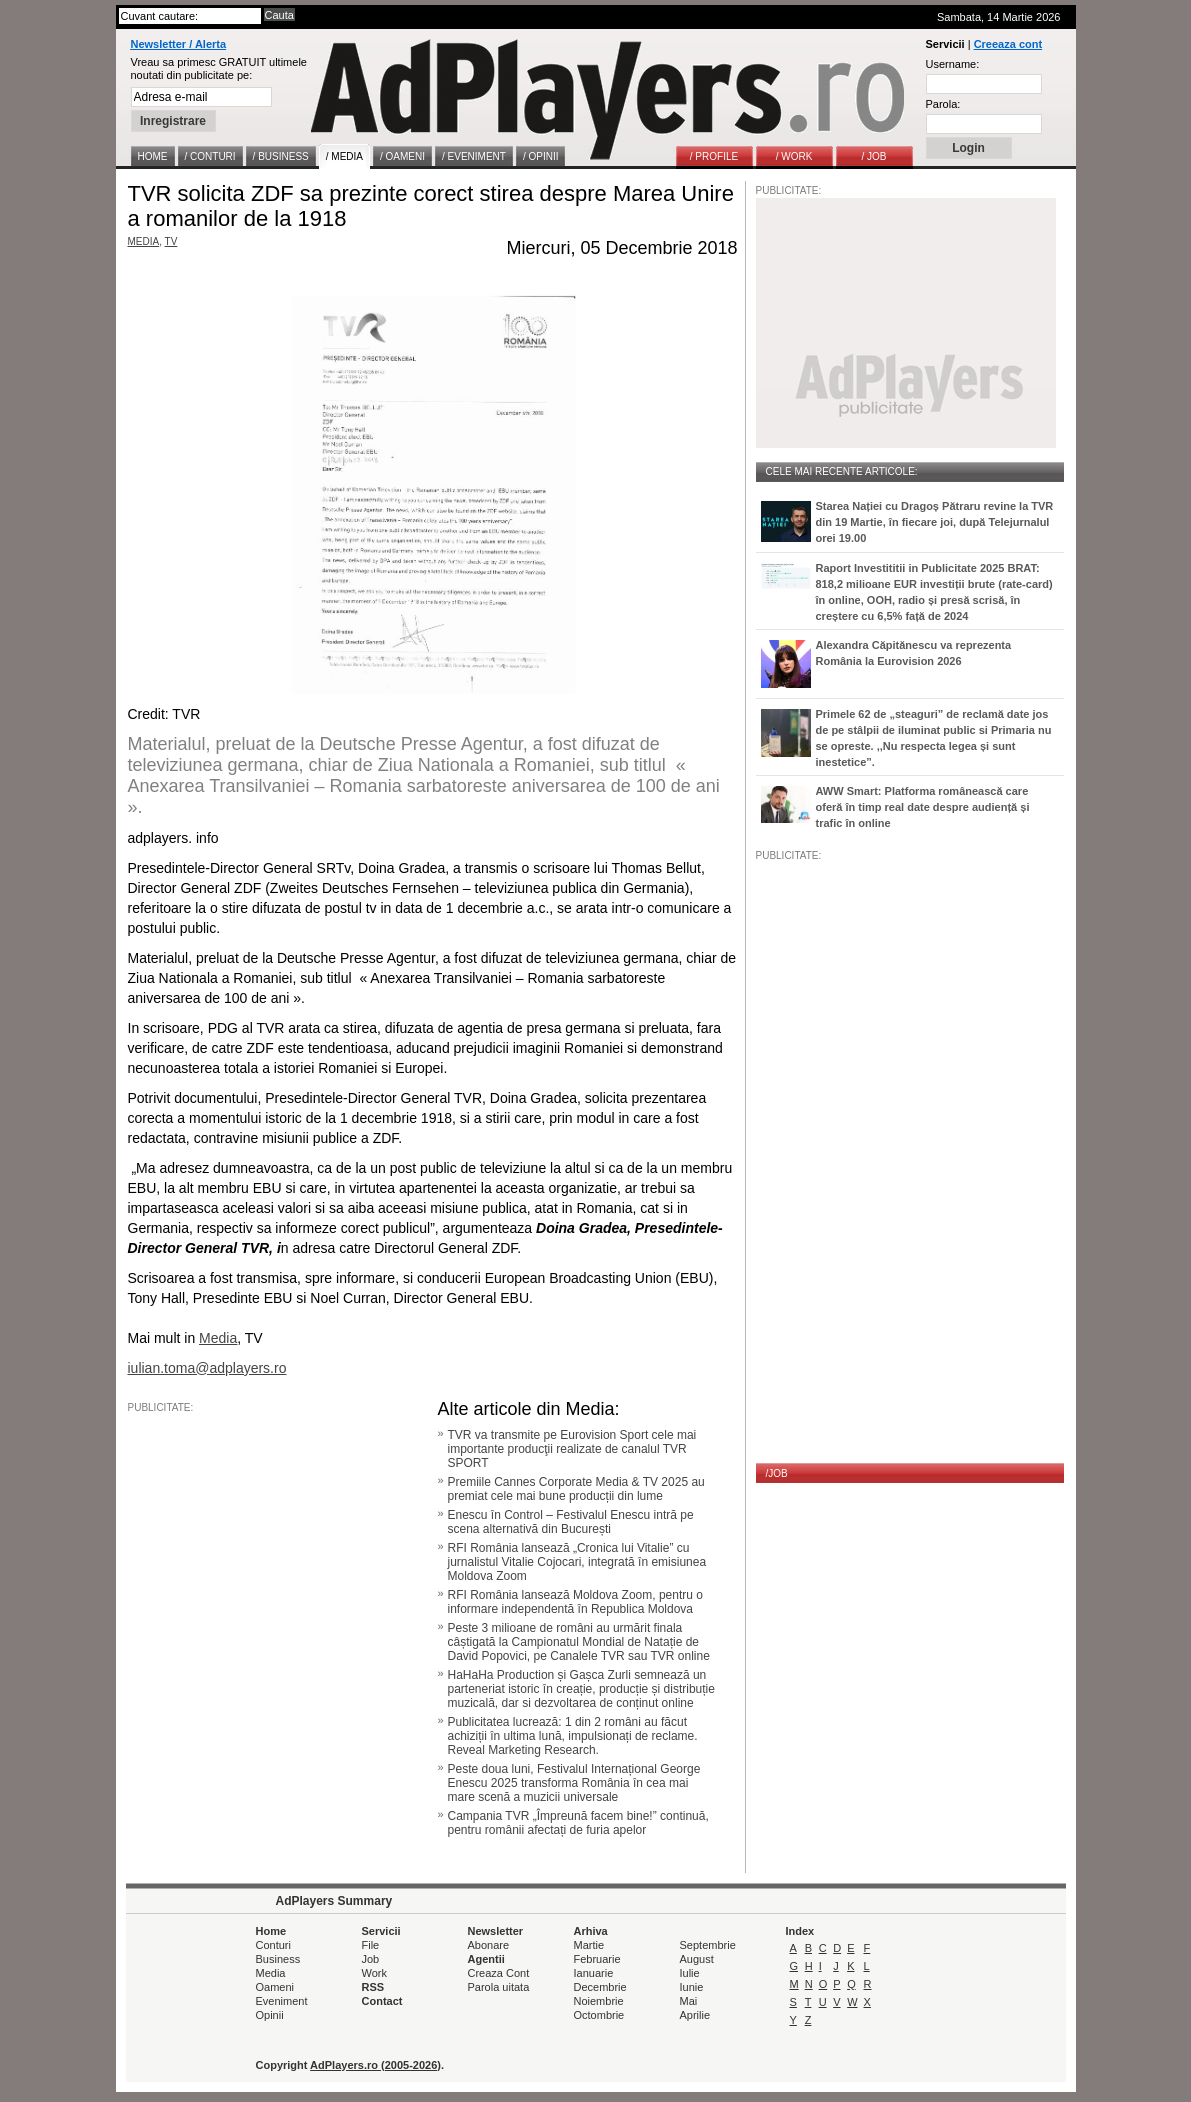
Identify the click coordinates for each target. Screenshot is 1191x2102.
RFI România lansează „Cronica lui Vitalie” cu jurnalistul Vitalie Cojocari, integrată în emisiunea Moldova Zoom (577, 1562)
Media (271, 1973)
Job (371, 1959)
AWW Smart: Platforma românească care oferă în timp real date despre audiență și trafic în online (923, 807)
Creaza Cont (499, 1973)
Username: (953, 64)
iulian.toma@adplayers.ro (207, 1368)
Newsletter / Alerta (179, 44)
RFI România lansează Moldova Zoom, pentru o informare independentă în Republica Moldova (575, 1602)
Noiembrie (599, 2001)
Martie (589, 1945)
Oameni (275, 1987)
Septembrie (708, 1945)
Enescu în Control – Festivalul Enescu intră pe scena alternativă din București (571, 1522)
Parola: (943, 104)
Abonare (489, 1945)
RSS (373, 1987)
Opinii (270, 2015)
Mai (689, 2001)
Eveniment (282, 2001)
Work (374, 1973)
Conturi (273, 1945)
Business (278, 1959)
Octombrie (599, 2015)
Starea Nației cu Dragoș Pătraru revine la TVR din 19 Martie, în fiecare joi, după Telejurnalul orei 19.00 (935, 522)
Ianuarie (594, 1973)
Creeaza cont (1008, 44)
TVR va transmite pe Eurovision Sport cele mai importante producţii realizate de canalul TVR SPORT (572, 1449)
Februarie (597, 1959)
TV (171, 241)
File (371, 1945)
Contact (382, 2001)
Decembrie (600, 1987)
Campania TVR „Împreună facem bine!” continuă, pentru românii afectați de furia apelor (578, 1823)
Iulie (690, 1973)
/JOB (777, 1473)
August (697, 1959)
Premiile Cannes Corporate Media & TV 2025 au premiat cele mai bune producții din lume (576, 1489)
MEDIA (144, 241)
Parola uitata (499, 1987)
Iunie (692, 1987)
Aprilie (695, 2015)
